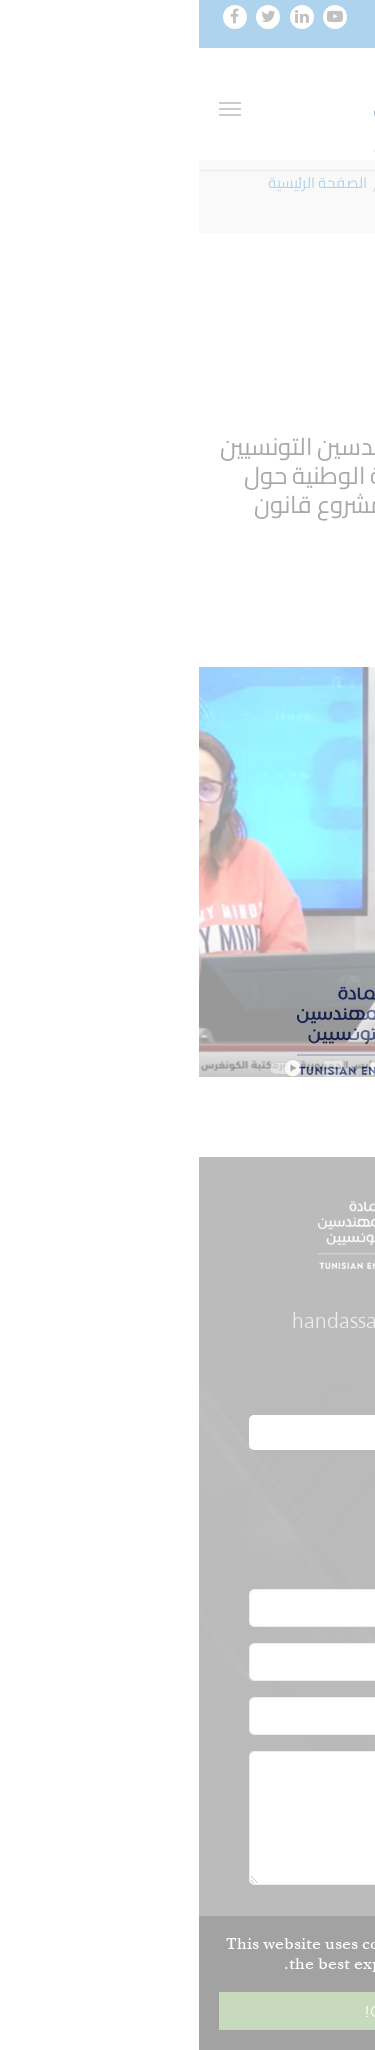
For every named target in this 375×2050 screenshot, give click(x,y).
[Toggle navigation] (344, 17)
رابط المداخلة (300, 619)
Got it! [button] (187, 2011)
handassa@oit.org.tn (188, 1320)
